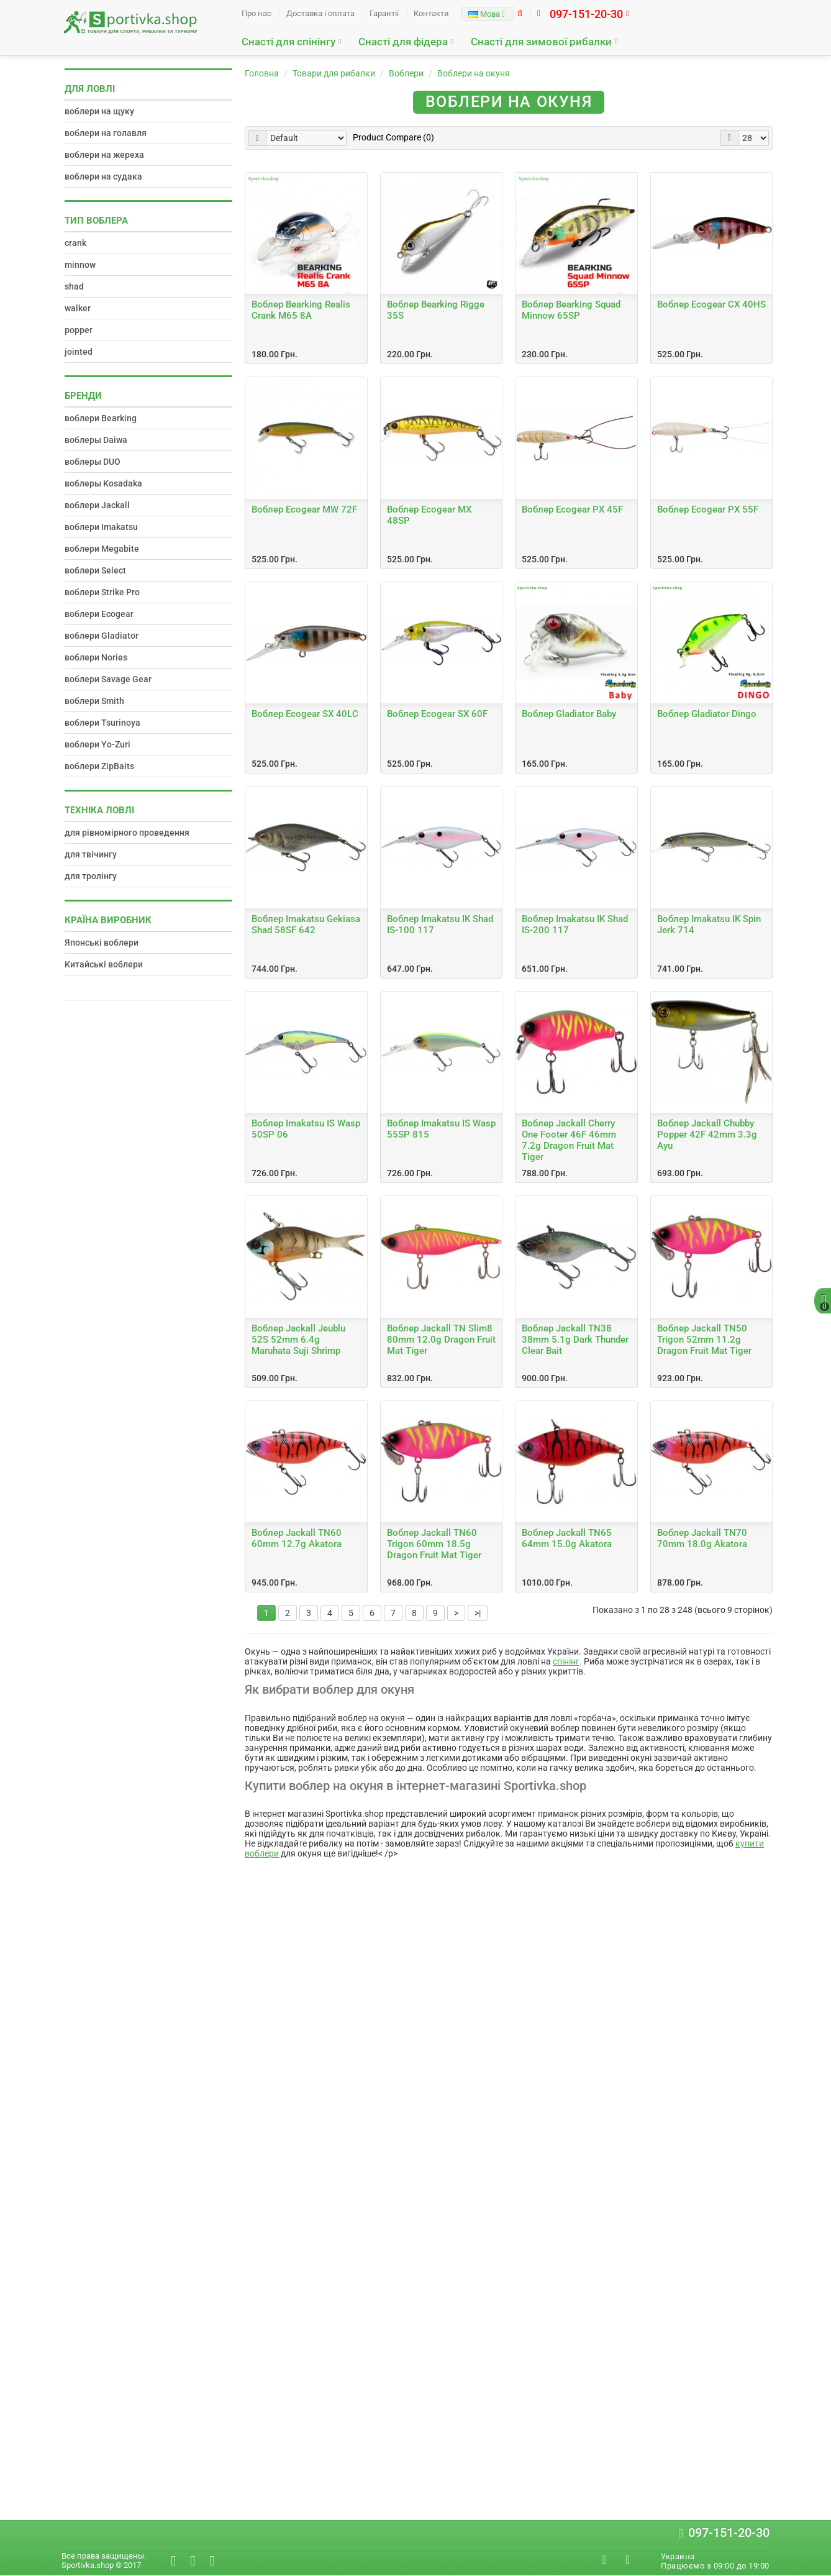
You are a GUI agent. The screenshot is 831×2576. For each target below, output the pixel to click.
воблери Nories (96, 657)
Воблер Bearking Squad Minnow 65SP (571, 310)
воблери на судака (103, 176)
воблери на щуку (99, 111)
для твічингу (91, 854)
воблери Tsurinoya (102, 723)
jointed (79, 352)
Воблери (406, 73)
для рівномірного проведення (127, 833)
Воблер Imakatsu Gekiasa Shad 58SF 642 (306, 924)
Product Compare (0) (393, 137)
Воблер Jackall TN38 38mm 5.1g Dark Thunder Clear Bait (575, 1339)
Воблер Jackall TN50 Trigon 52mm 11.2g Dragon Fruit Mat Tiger (704, 1339)
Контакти (431, 13)
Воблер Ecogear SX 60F (437, 713)
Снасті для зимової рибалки (541, 41)
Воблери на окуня (473, 73)
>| (478, 1613)
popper (79, 330)
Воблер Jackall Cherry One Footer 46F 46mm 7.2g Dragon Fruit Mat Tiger (569, 1140)
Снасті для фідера (403, 41)
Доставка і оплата (320, 13)
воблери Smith (94, 701)
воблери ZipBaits (99, 766)
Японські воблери (101, 943)
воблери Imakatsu (101, 527)
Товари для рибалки (334, 73)
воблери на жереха (104, 155)
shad (74, 286)
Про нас (256, 13)
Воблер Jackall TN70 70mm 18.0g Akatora (702, 1538)
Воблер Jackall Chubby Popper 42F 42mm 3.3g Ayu (707, 1134)
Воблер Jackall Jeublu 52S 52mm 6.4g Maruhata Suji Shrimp (298, 1339)
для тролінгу (91, 876)
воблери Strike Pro (102, 592)
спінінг (566, 1661)
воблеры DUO (92, 462)
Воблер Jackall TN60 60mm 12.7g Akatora (297, 1538)
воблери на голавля (106, 133)
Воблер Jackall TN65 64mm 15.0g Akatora (567, 1538)
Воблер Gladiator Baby (569, 713)
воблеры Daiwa (96, 440)
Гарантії (384, 13)
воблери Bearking (101, 418)
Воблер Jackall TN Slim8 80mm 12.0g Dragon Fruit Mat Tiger (441, 1339)
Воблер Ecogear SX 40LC (305, 713)
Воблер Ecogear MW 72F (304, 509)
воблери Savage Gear (108, 679)
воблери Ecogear (99, 614)
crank (75, 243)
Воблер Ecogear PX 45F (572, 509)
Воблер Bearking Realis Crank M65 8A (301, 310)
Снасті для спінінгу (288, 41)
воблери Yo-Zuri (97, 744)
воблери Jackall (97, 505)
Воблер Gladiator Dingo (706, 713)
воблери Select (95, 570)
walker (78, 308)
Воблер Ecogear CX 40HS (711, 304)
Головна (262, 73)
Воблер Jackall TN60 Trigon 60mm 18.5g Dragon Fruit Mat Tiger (434, 1544)
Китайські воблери (104, 964)
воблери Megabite (102, 549)
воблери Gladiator (101, 636)
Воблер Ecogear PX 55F (707, 509)
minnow (80, 265)
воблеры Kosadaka (103, 483)
